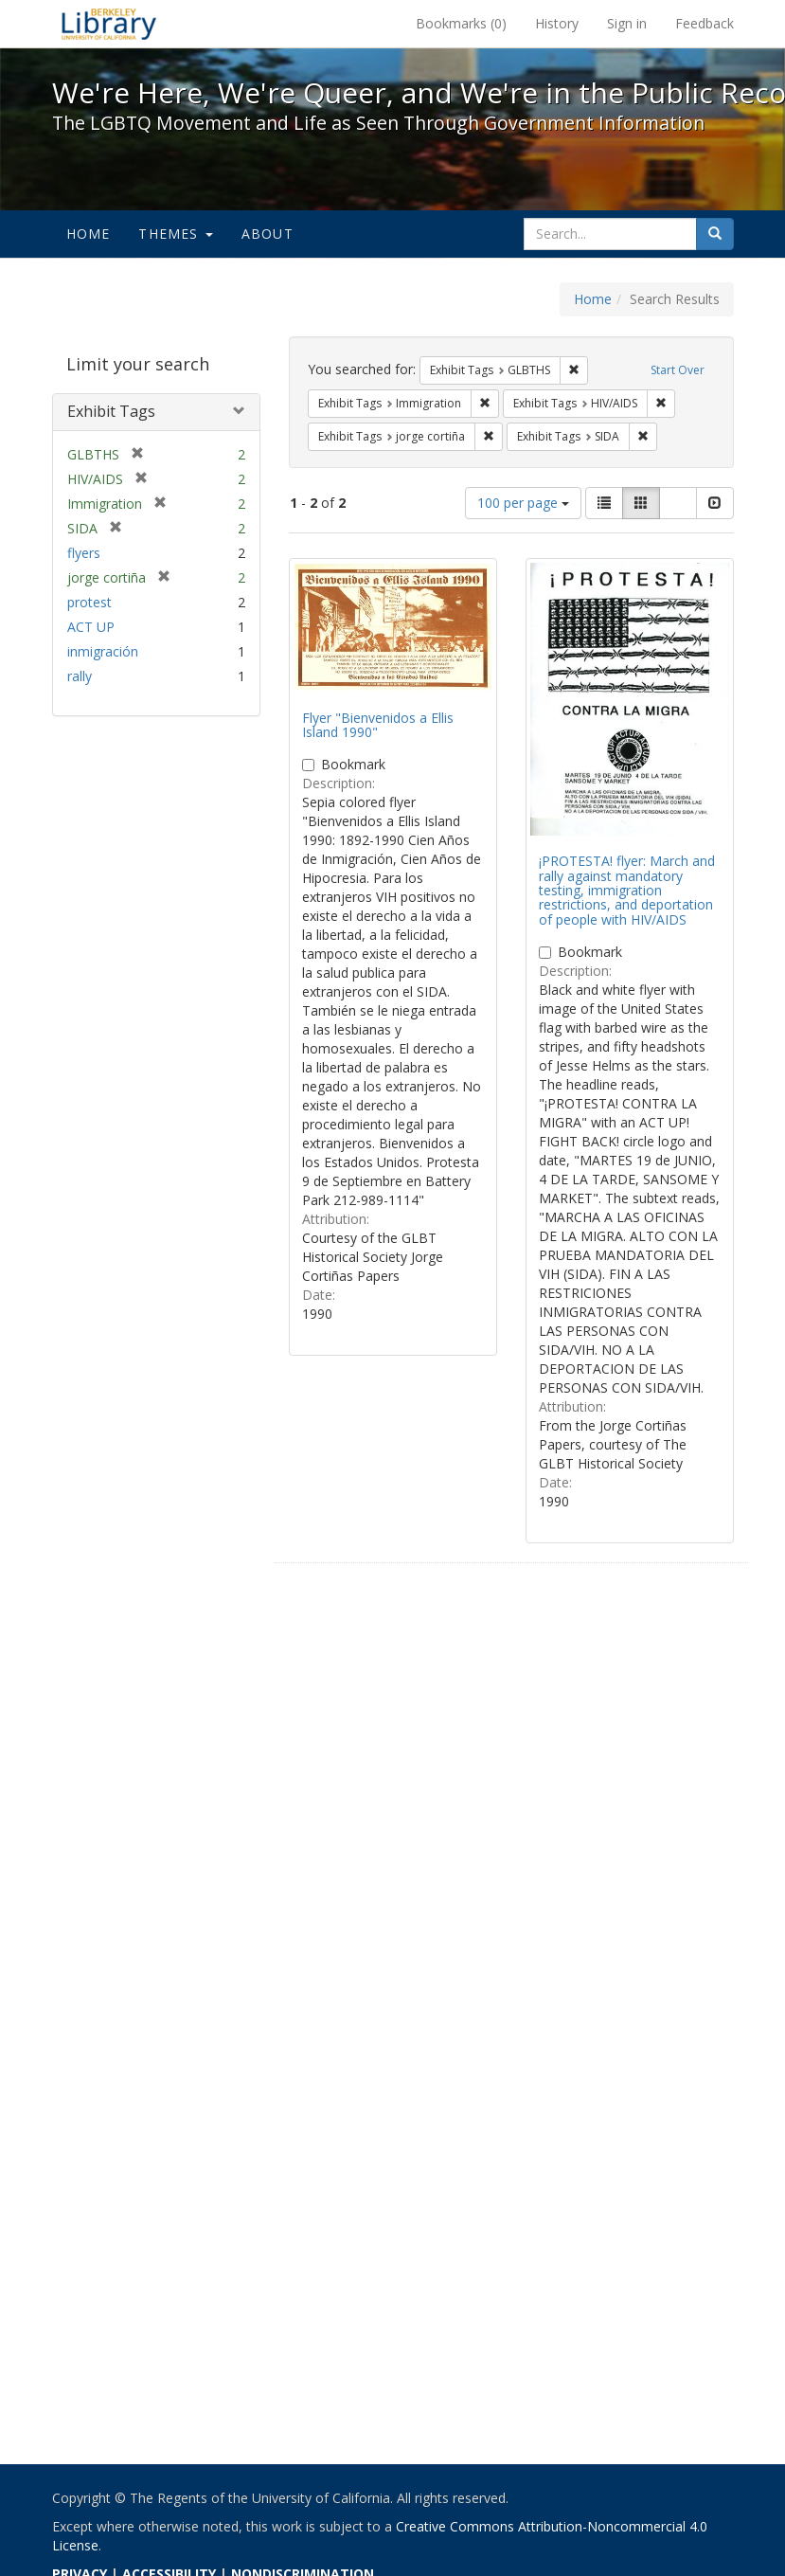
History (557, 23)
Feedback (704, 23)
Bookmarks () (461, 23)
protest (89, 602)
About (267, 234)
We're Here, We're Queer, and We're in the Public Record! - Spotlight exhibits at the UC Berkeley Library (109, 23)
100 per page (523, 503)
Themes (175, 234)
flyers (83, 553)
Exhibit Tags (111, 411)
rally (79, 676)
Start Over (678, 370)
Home (88, 234)
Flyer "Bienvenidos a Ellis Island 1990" (378, 725)
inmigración (102, 651)
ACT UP (91, 627)
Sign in (627, 23)
